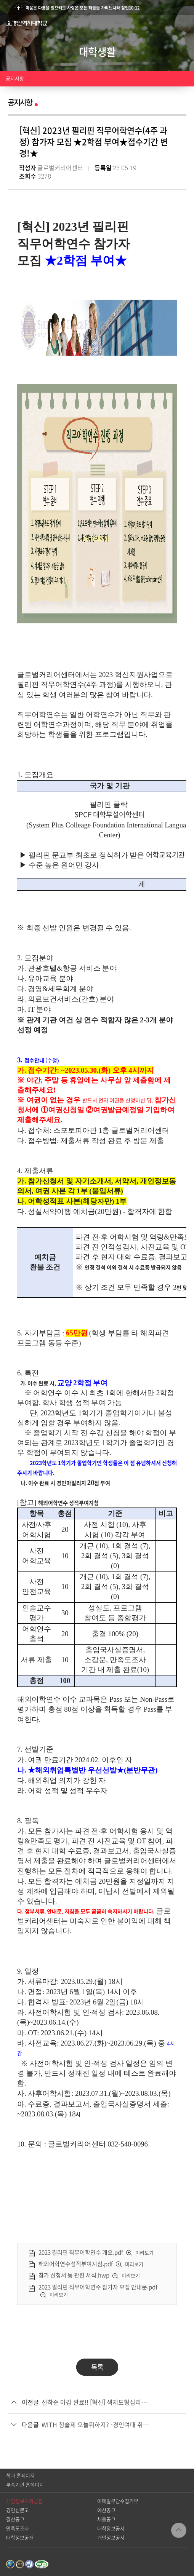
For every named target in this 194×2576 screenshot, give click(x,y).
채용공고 (106, 2519)
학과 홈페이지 (20, 2475)
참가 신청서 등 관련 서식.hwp (73, 2276)
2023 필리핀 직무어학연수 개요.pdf (80, 2252)
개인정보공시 (111, 2537)
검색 (171, 23)
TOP (178, 2530)
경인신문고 (17, 2510)
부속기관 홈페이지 (25, 2484)
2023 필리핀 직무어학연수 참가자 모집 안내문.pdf (97, 2287)
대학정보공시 (111, 2528)
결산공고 (15, 2519)
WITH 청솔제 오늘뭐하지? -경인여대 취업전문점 (97, 2425)
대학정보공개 (20, 2537)
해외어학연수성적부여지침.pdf (75, 2264)
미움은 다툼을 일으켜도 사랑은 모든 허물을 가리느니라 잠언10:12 (82, 8)
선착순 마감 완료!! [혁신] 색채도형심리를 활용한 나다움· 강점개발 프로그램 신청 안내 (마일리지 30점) (97, 2402)
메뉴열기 (186, 23)
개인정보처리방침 (24, 2501)
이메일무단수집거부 (117, 2501)
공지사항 (15, 78)
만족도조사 (17, 2528)
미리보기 (144, 2252)
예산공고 (106, 2510)
